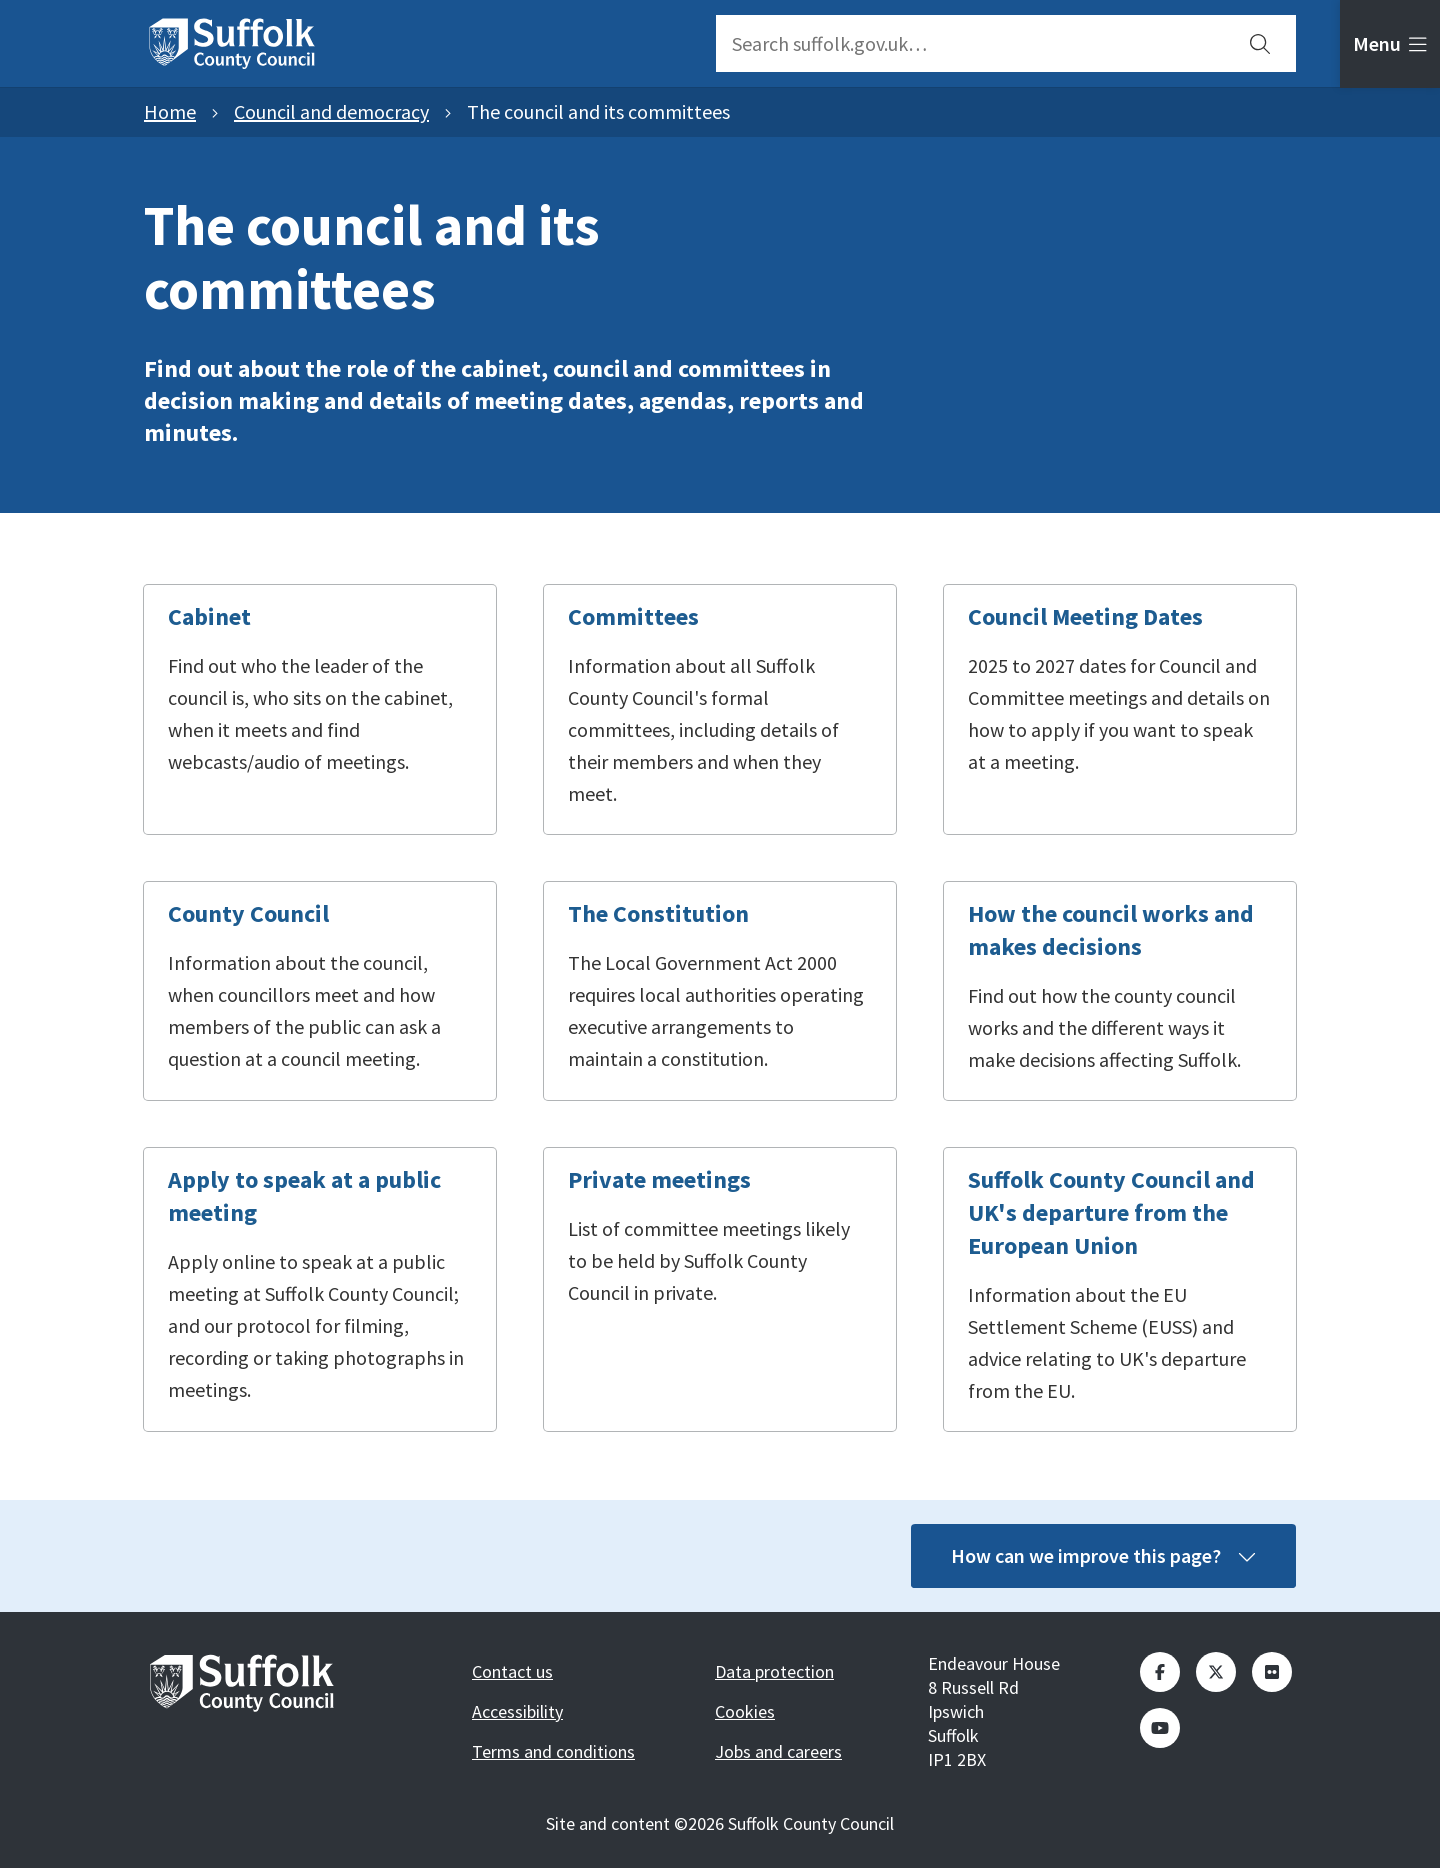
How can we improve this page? (1103, 1555)
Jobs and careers (778, 1751)
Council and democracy (331, 111)
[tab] (1390, 44)
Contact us (512, 1671)
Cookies (745, 1711)
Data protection (774, 1671)
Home (170, 111)
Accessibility (517, 1711)
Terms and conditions (553, 1751)
